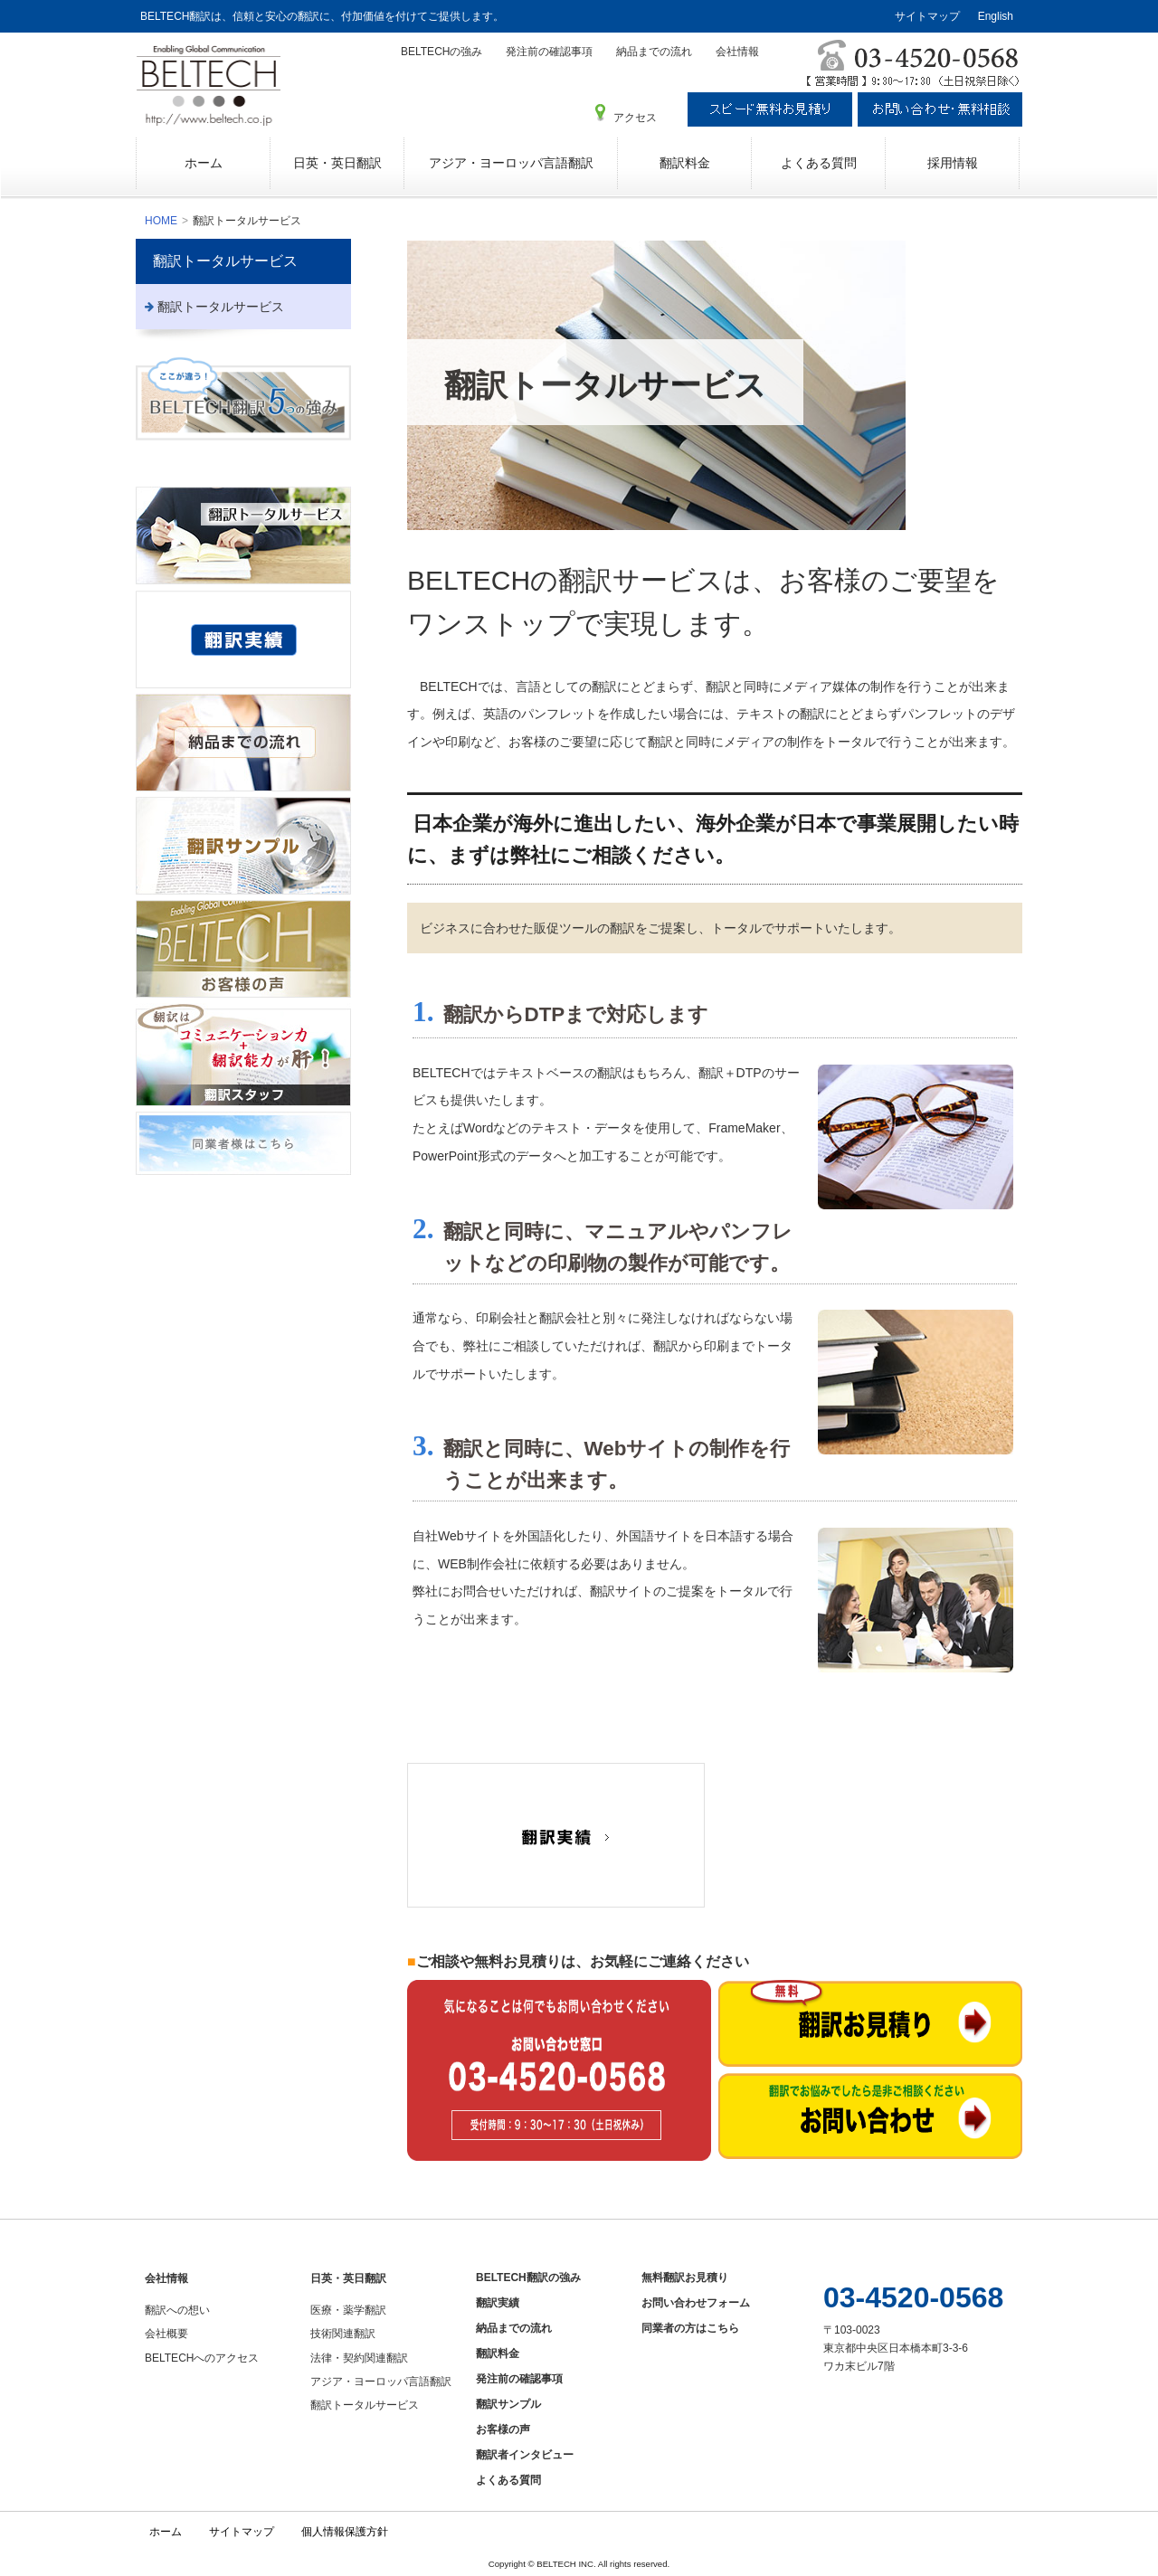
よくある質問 (819, 163)
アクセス (635, 117)
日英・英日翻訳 (337, 163)
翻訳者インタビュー (525, 2454)
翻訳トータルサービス (225, 261)
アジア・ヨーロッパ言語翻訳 (511, 163)
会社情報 (737, 51)
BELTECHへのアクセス (202, 2358)
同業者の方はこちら (690, 2328)
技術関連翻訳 (342, 2333)
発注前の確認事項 (549, 51)
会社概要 (166, 2333)
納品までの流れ (654, 51)
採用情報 (952, 163)
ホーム (204, 163)
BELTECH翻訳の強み (528, 2277)
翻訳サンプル (508, 2404)
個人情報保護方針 (344, 2531)
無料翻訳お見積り (684, 2277)
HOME (161, 220)
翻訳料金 (685, 163)
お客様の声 (503, 2429)
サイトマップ (927, 16)
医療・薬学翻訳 (348, 2310)
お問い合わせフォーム (695, 2303)
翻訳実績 (497, 2303)
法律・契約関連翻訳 (359, 2358)
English (995, 16)
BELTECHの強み (441, 51)
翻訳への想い (177, 2310)
